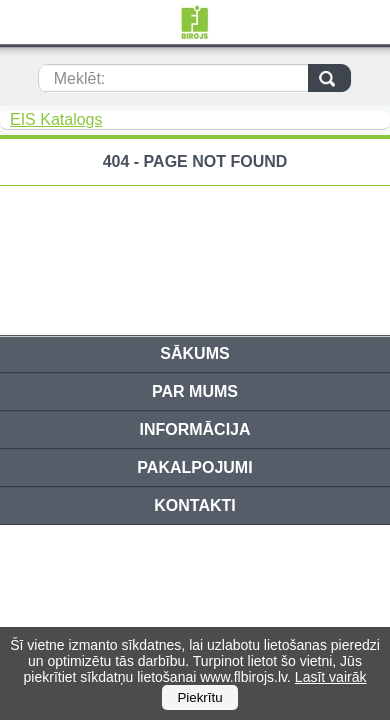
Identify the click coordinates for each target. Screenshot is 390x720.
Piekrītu (199, 697)
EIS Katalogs (56, 119)
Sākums (194, 353)
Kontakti (194, 505)
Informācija (194, 429)
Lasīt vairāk (331, 677)
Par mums (195, 391)
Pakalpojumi (194, 467)
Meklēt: (80, 78)
